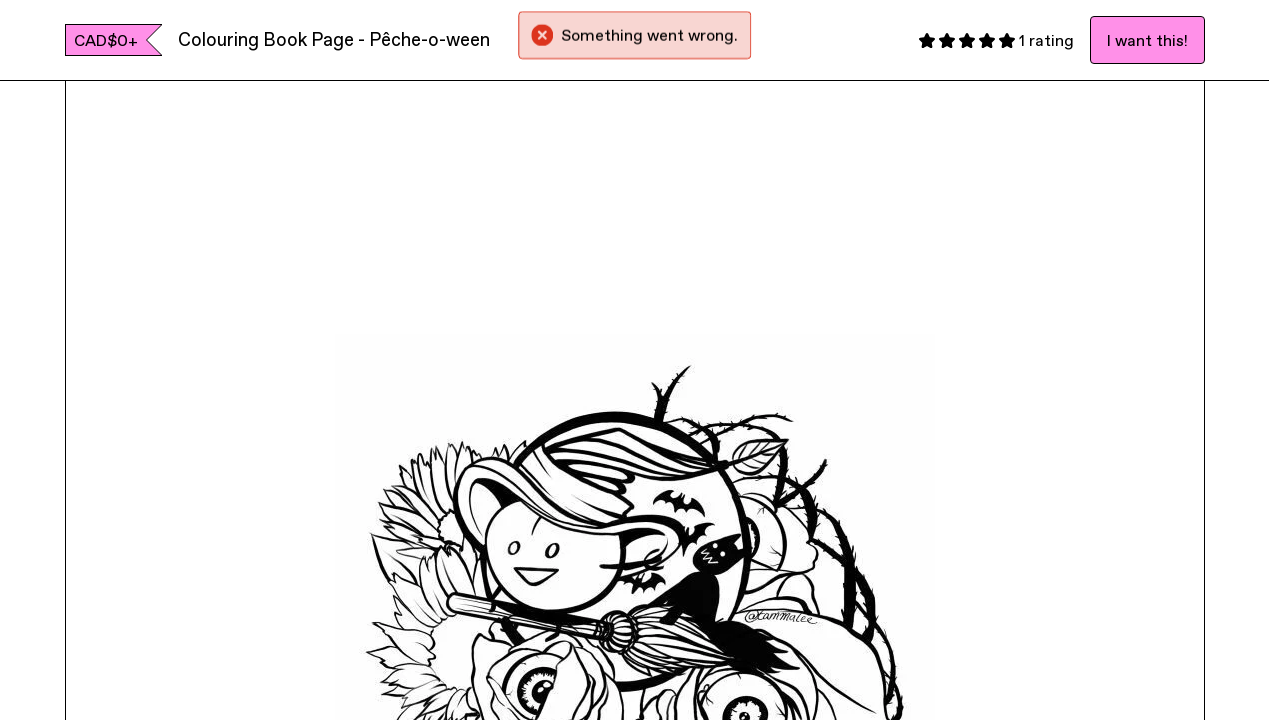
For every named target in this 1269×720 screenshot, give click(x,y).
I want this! (1147, 40)
